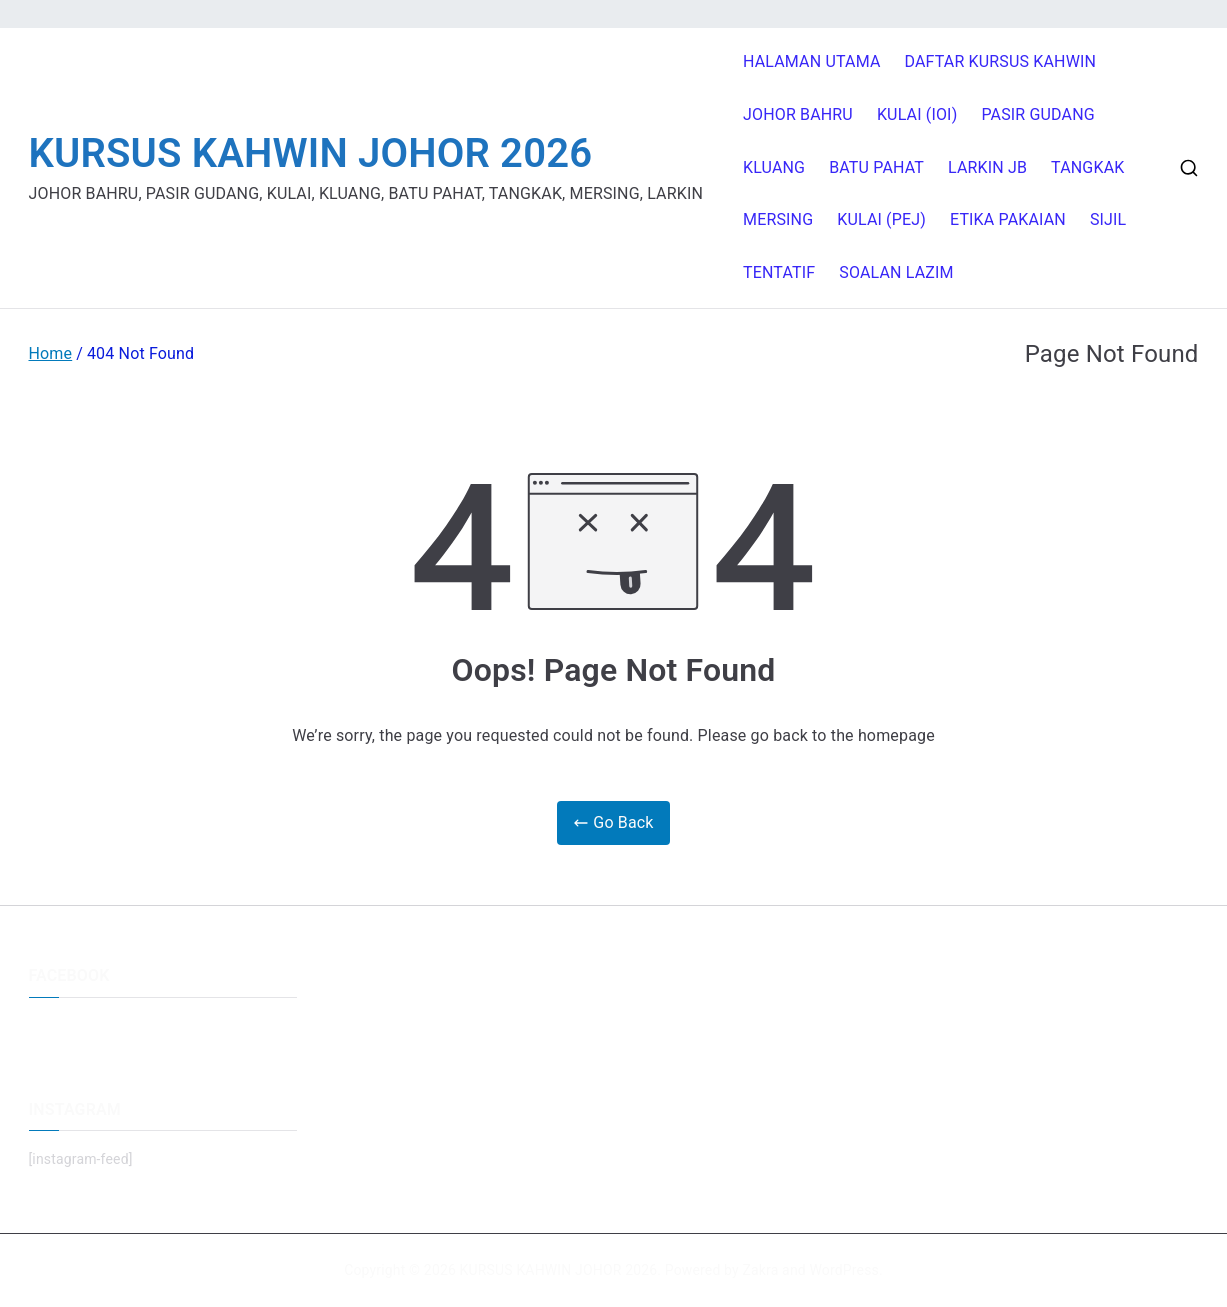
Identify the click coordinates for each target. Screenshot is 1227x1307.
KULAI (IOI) (917, 114)
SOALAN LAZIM (896, 272)
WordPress (843, 1270)
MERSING (778, 219)
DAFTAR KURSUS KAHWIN (1001, 61)
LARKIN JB (987, 167)
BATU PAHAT (876, 167)
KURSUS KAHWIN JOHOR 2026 (311, 153)
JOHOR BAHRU (798, 114)
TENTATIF (779, 272)
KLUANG (774, 167)
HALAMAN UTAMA (812, 61)
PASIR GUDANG (1037, 114)
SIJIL (1108, 219)
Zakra (760, 1270)
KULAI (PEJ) (881, 219)
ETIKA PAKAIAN (1008, 219)
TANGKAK (1087, 167)
